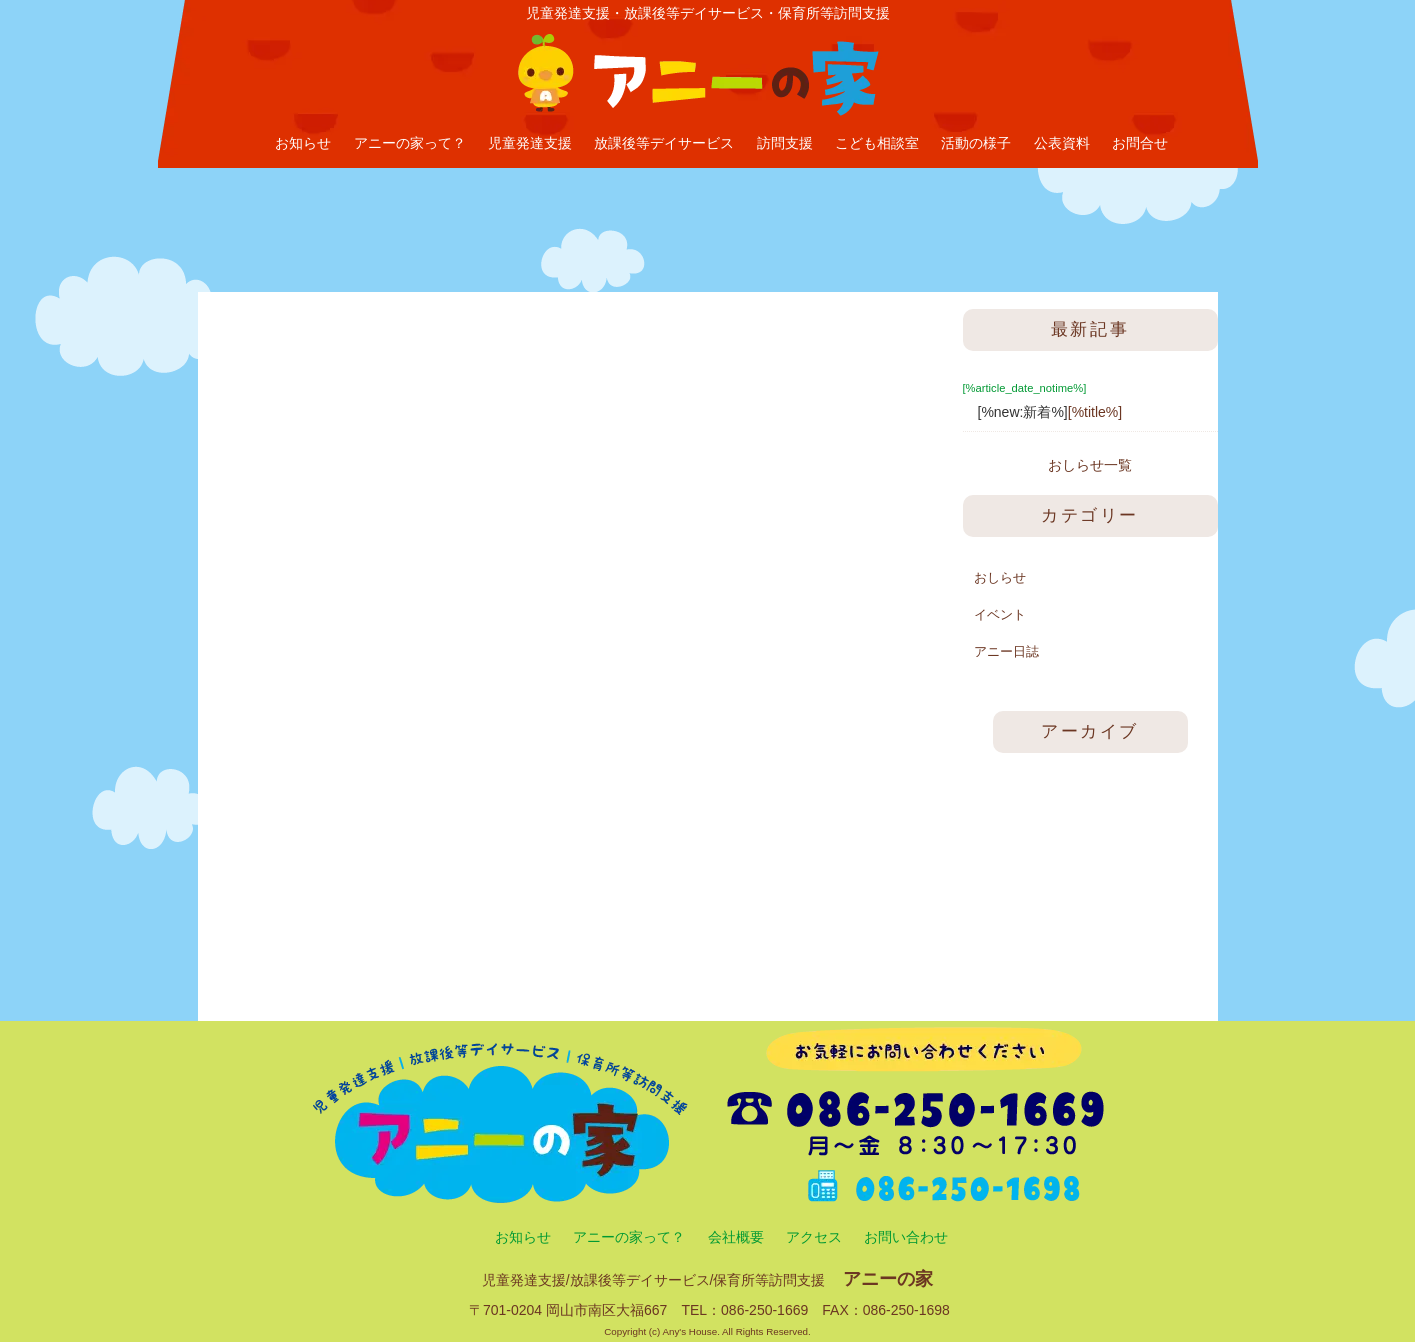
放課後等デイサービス (664, 143)
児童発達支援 (530, 143)
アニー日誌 (1006, 651)
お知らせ (303, 143)
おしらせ (1000, 577)
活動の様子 (976, 143)
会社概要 (736, 1237)
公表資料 (1062, 143)
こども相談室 (877, 143)
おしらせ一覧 (1090, 465)
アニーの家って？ (410, 143)
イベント (1000, 614)
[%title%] (1095, 412)
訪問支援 (785, 143)
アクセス (814, 1237)
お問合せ (1140, 143)
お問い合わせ (906, 1237)
